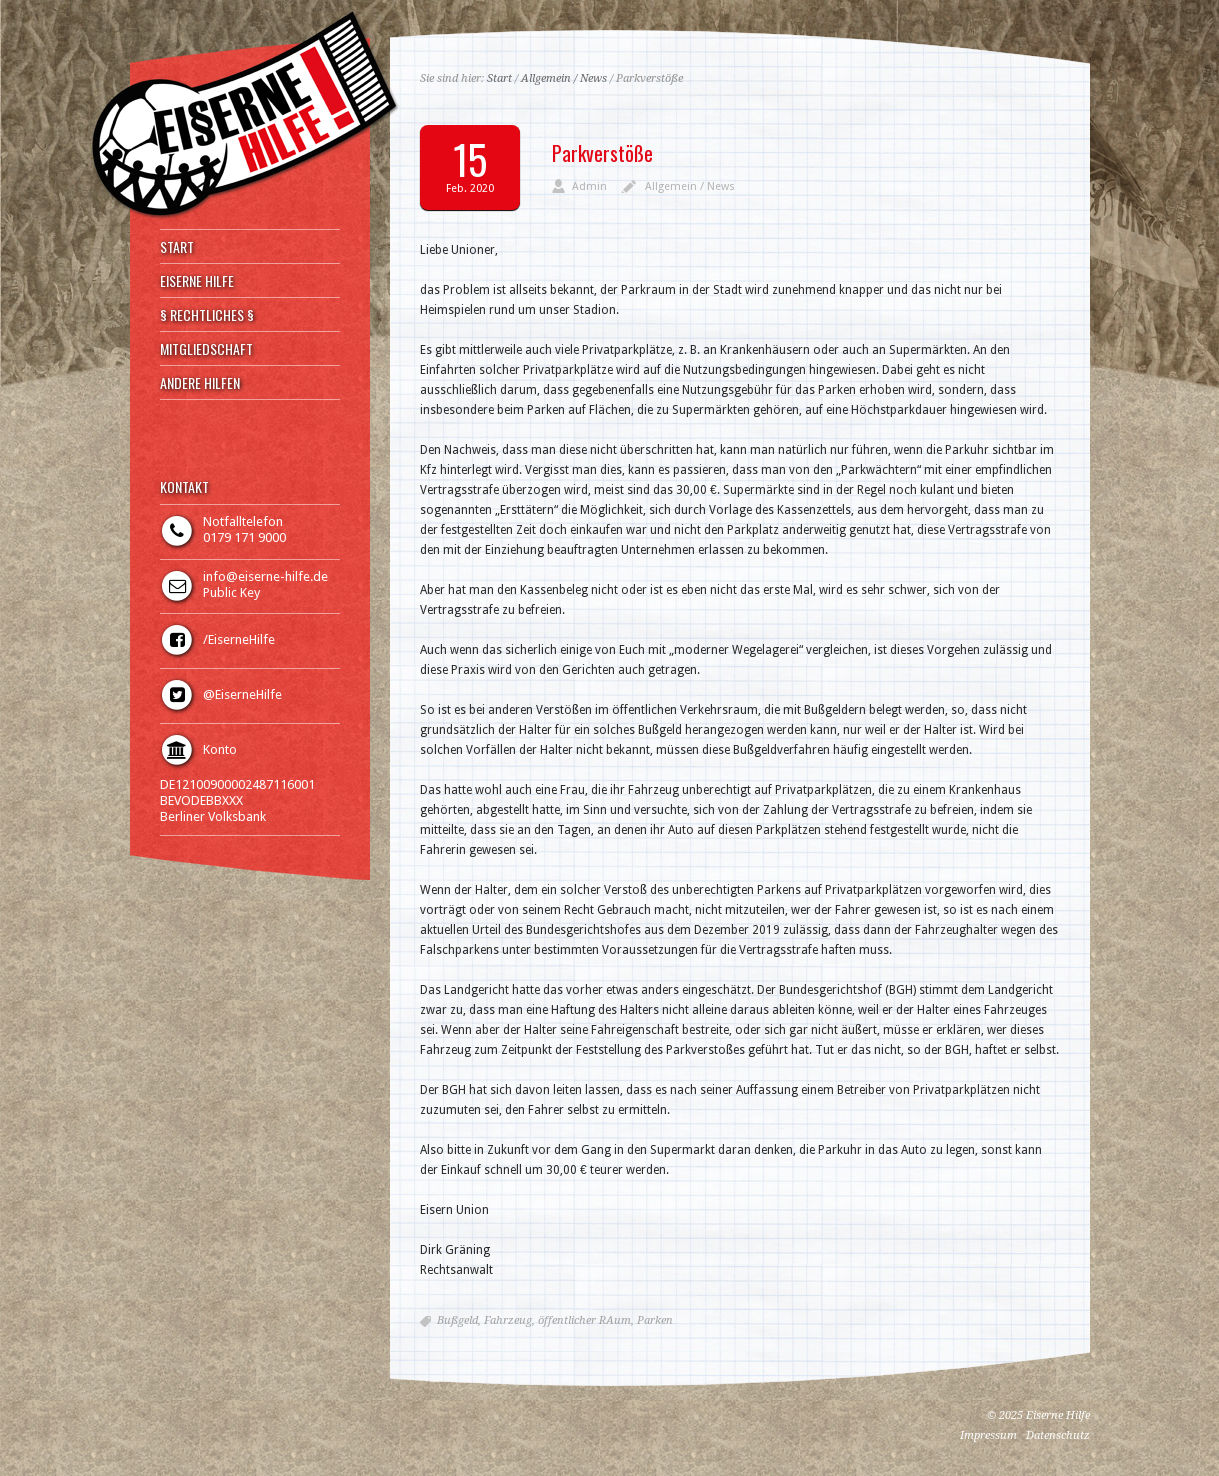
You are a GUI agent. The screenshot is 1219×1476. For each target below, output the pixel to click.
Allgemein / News (564, 78)
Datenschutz (1058, 1435)
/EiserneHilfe (239, 639)
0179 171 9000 (244, 537)
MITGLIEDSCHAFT (206, 349)
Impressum (988, 1435)
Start (499, 78)
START (177, 247)
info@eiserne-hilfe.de (265, 576)
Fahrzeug (508, 1320)
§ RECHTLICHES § (207, 315)
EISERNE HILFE (197, 281)
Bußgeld (457, 1320)
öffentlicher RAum (584, 1320)
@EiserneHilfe (242, 694)
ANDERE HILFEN (200, 383)
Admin (589, 186)
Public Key (231, 592)
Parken (655, 1320)
